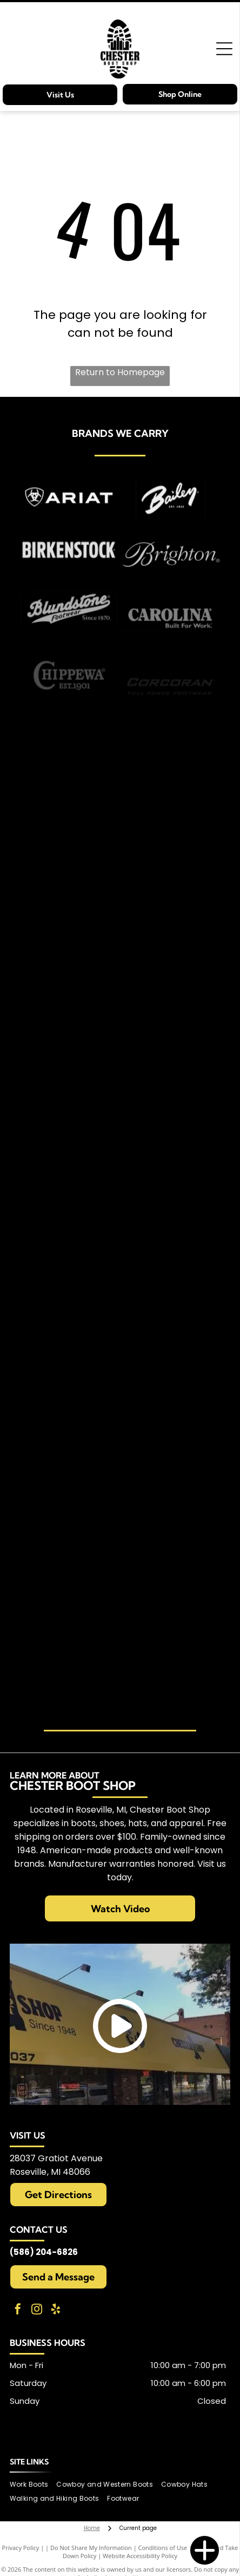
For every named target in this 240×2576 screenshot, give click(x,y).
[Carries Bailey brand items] (171, 530)
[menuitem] (33, 2484)
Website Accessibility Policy (140, 2556)
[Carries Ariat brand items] (69, 519)
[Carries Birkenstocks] (69, 588)
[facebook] (18, 2310)
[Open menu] (224, 49)
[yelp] (56, 2310)
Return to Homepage (120, 372)
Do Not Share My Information (91, 2548)
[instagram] (37, 2310)
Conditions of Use (163, 2548)
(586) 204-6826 (44, 2252)
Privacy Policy (20, 2548)
